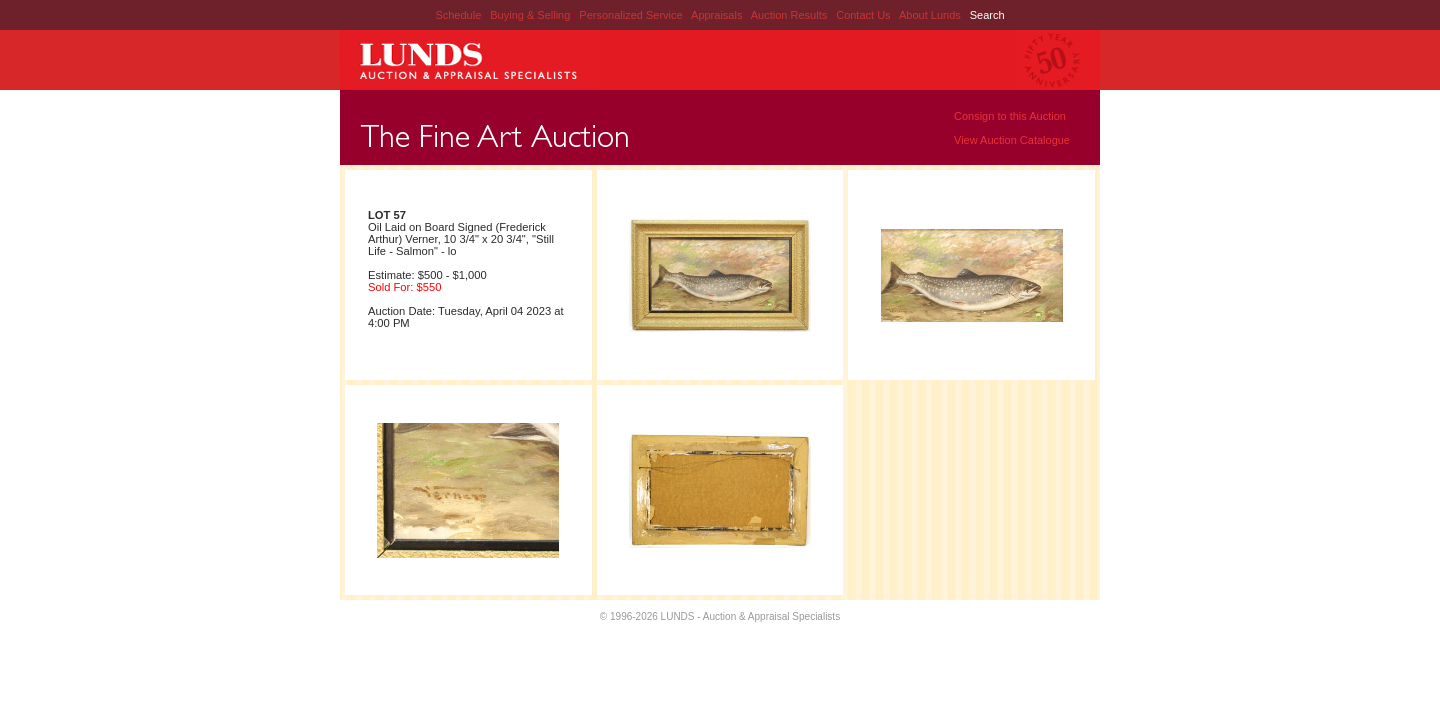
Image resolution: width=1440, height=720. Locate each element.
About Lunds (931, 15)
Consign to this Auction (1010, 116)
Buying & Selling (531, 15)
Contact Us (863, 15)
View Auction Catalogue (1012, 140)
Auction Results (790, 15)
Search (987, 15)
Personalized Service (632, 15)
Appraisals (718, 15)
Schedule (458, 15)
